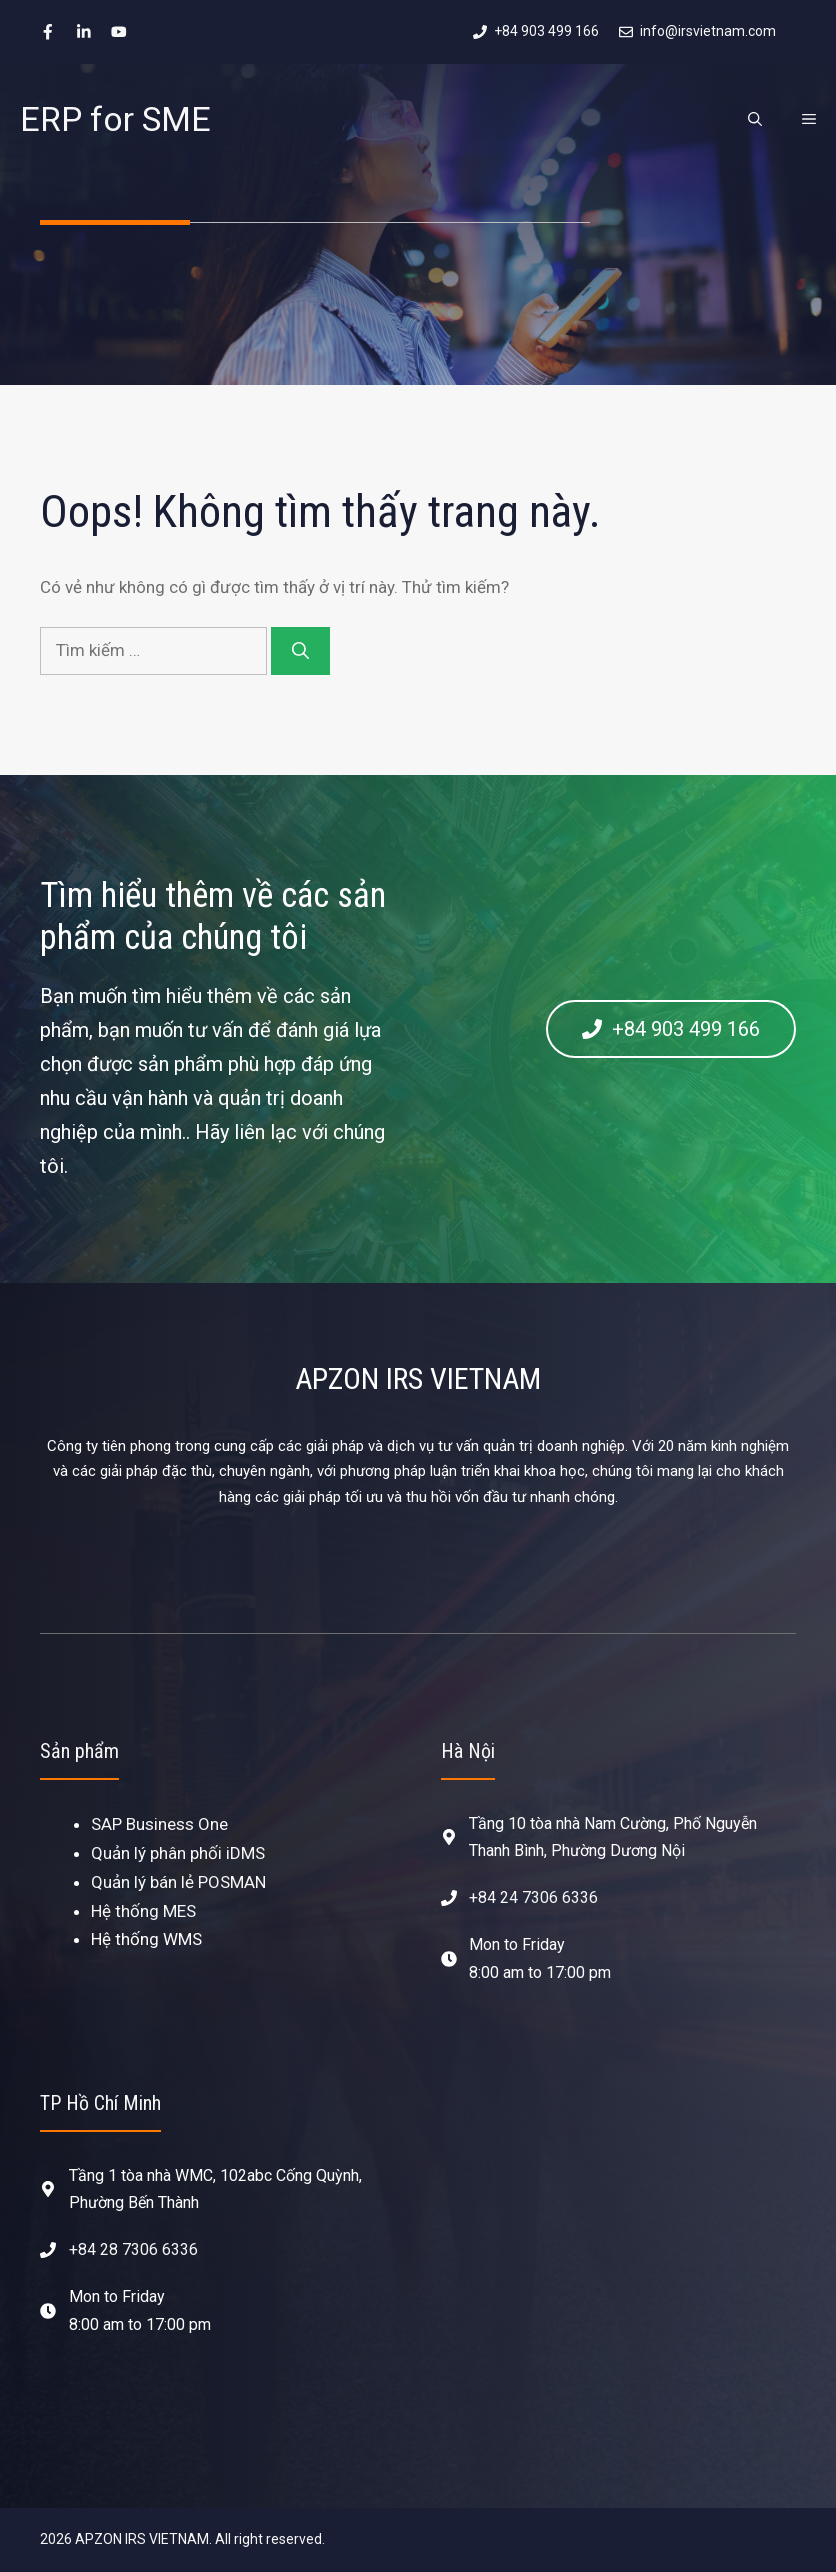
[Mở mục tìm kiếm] (755, 119)
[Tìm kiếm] (300, 651)
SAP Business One (159, 1824)
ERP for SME (115, 119)
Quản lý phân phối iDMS (178, 1853)
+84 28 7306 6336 (133, 2249)
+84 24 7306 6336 (533, 1897)
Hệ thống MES (143, 1911)
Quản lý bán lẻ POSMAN (178, 1882)
